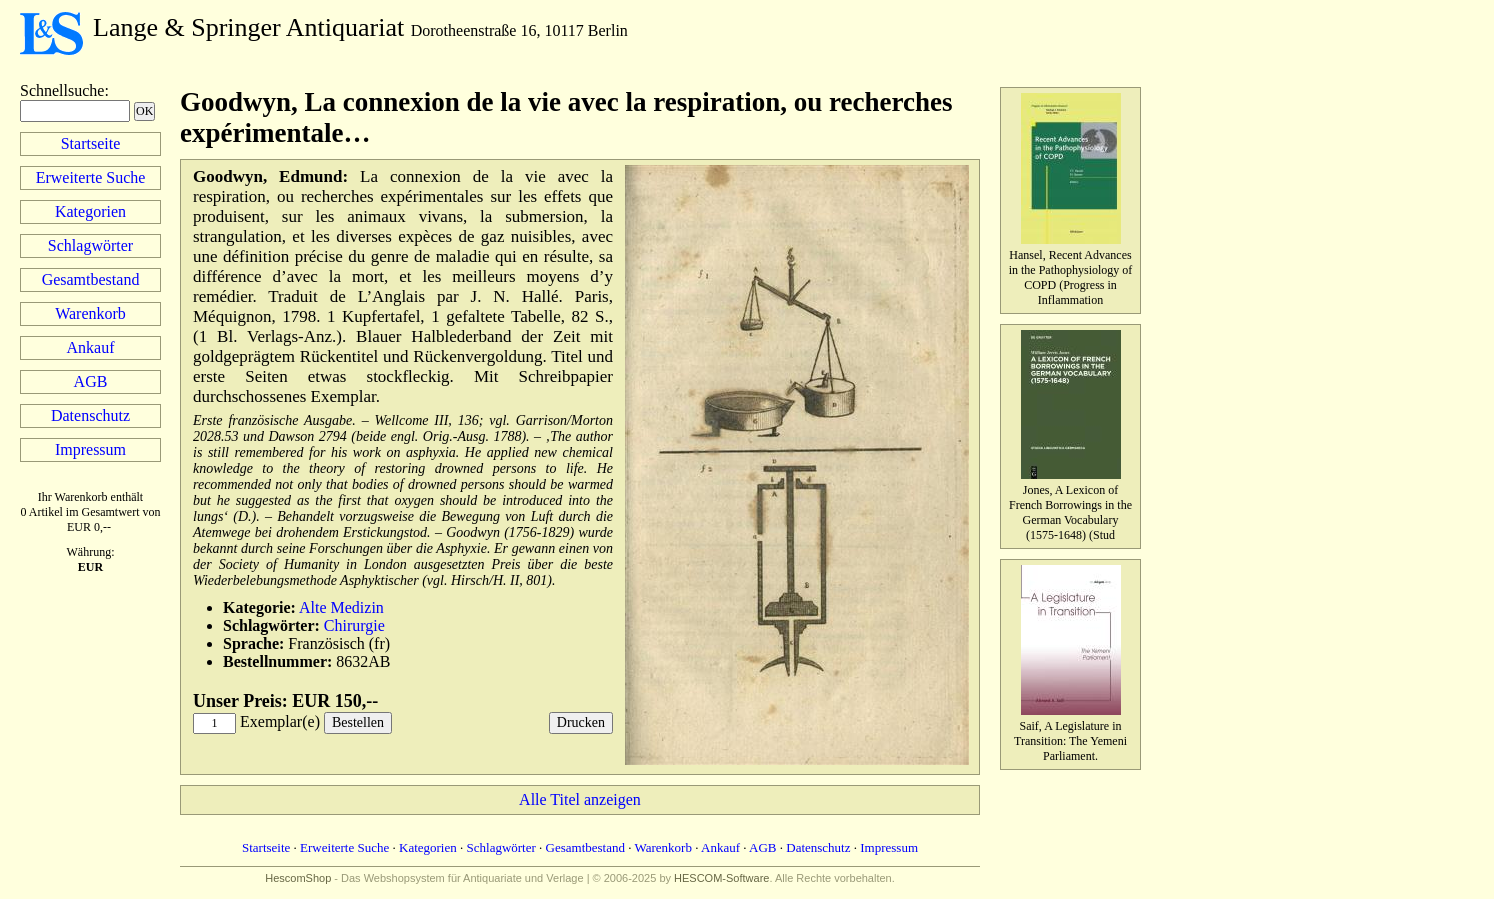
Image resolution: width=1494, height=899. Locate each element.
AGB (91, 381)
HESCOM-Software (721, 878)
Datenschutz (90, 415)
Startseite (91, 143)
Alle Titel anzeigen (580, 799)
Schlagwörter (90, 245)
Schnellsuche (62, 90)
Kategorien (90, 211)
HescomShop (298, 878)
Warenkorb (90, 313)
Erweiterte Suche (91, 177)
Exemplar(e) (280, 721)
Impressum (90, 449)
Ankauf (91, 347)
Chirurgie (354, 625)
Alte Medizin (341, 607)
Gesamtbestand (91, 279)
